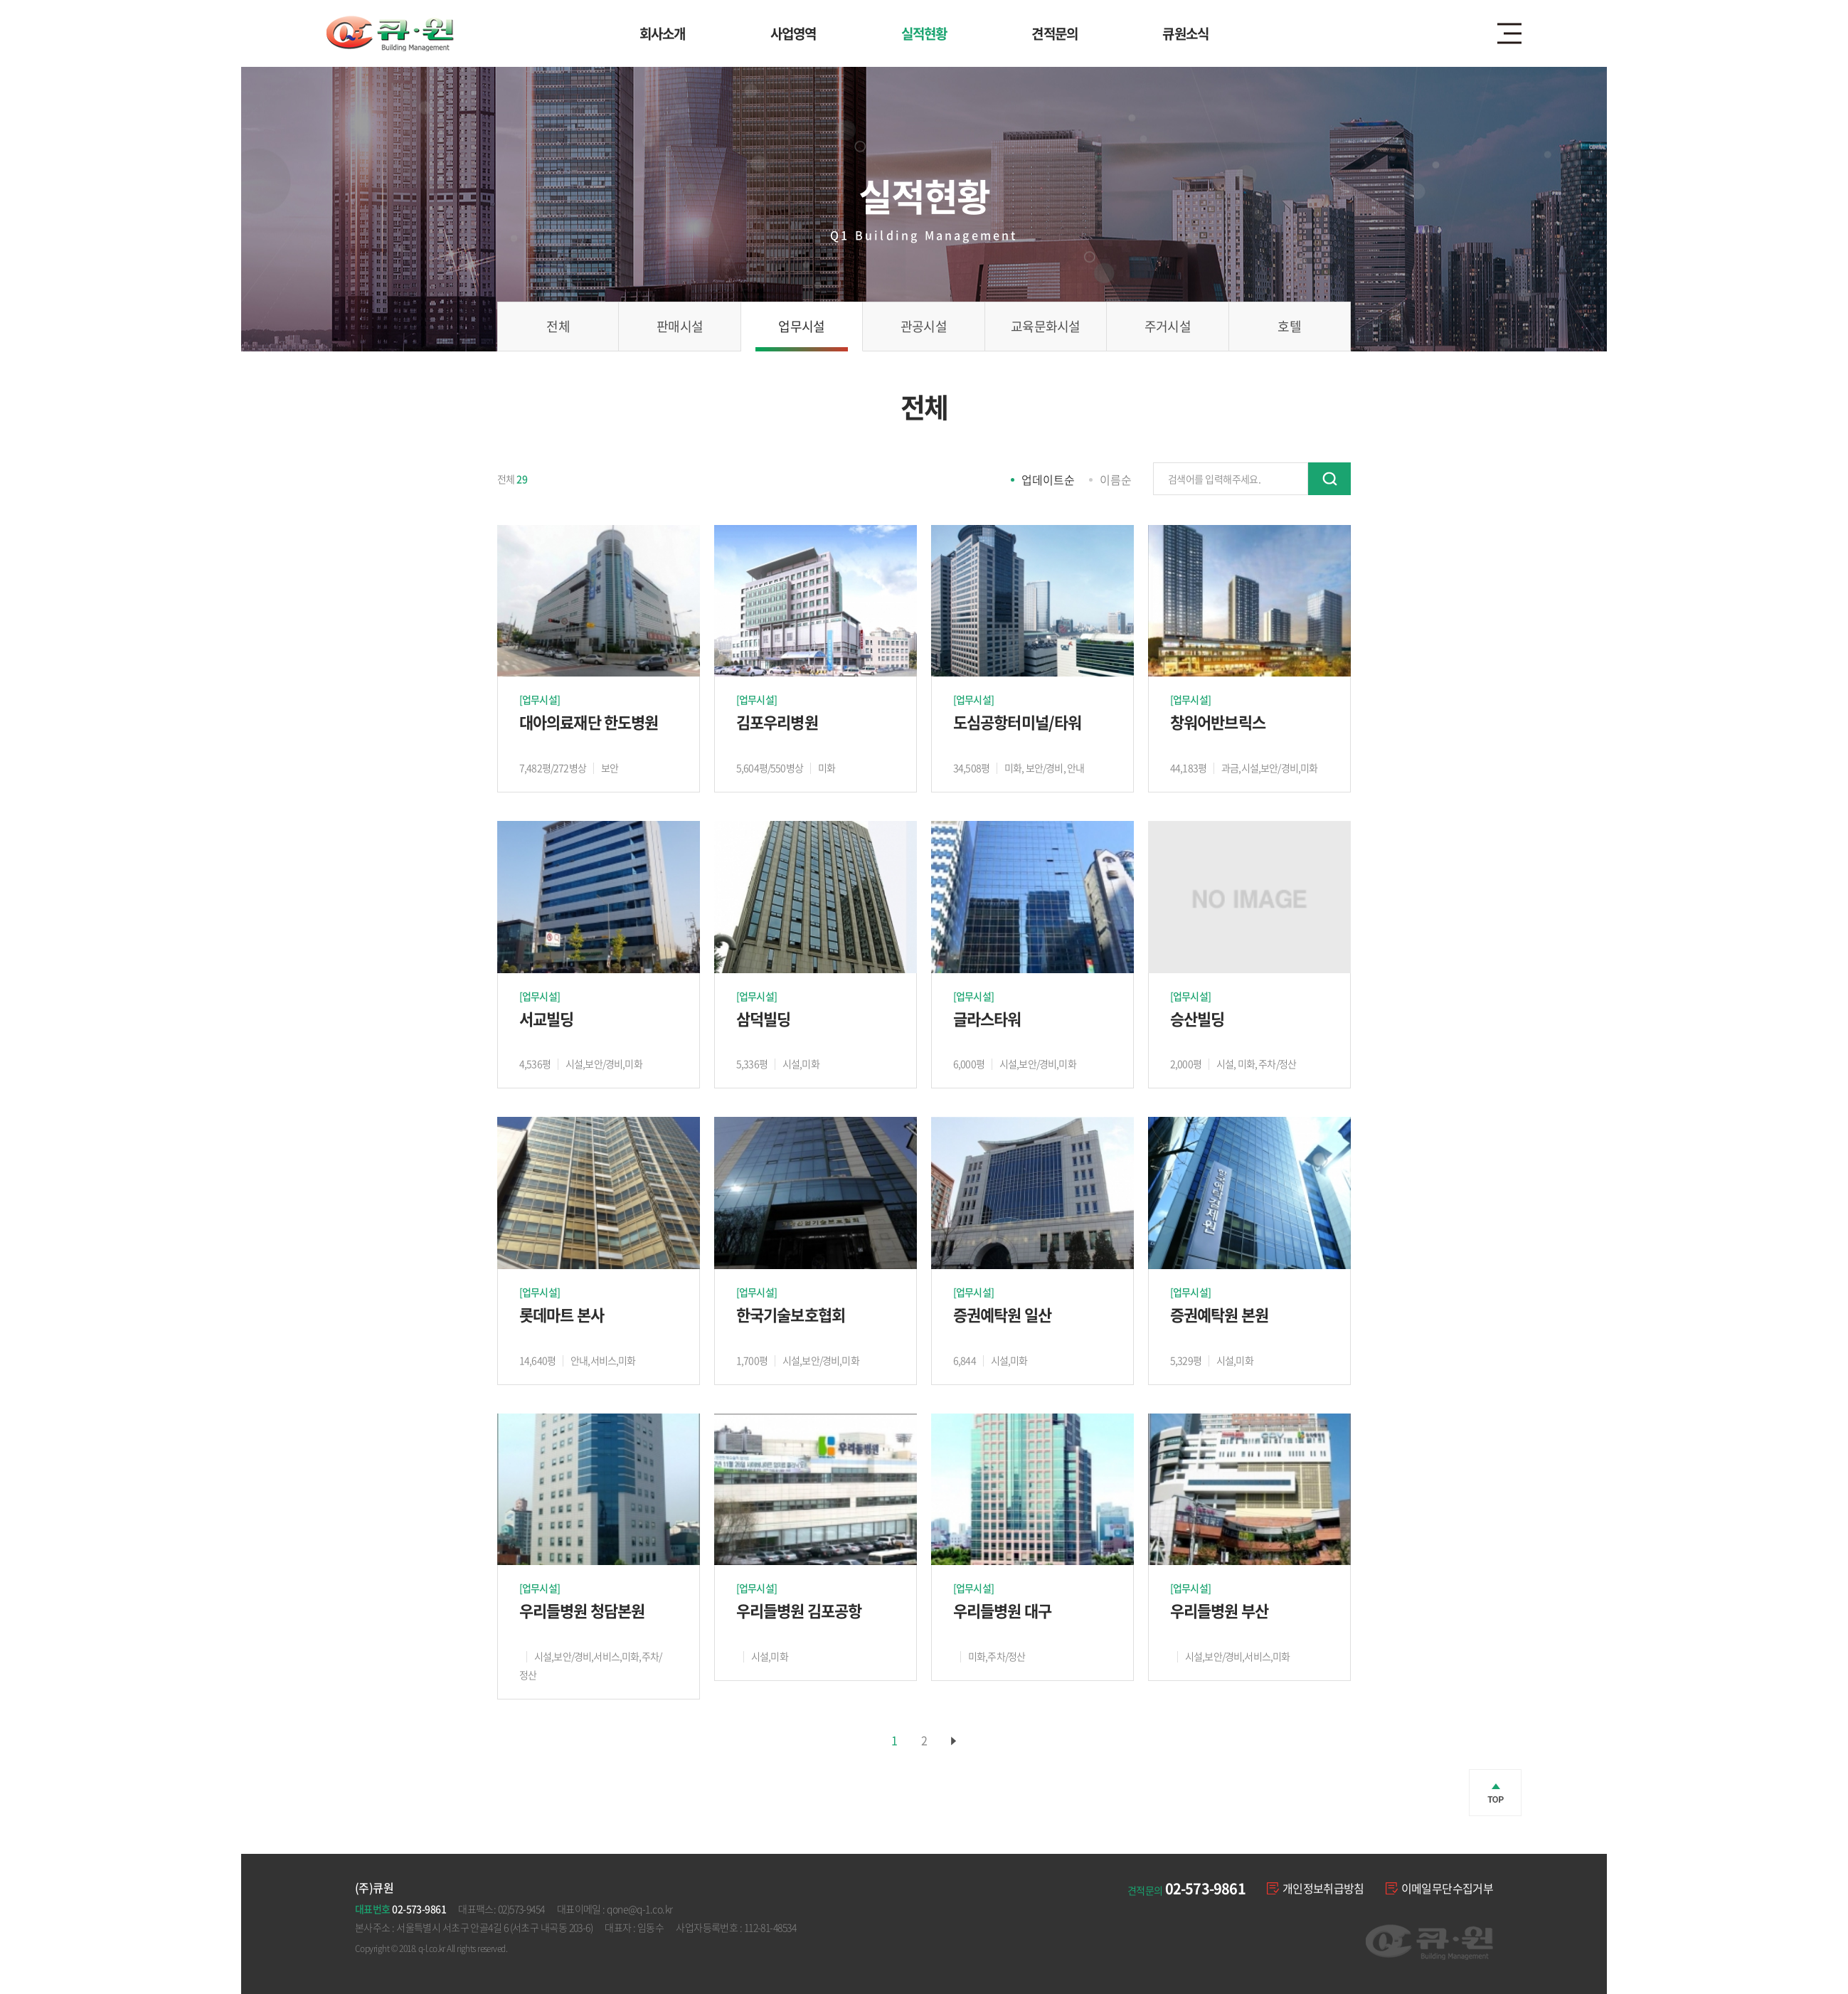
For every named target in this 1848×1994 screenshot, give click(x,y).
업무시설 (801, 326)
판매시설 (680, 326)
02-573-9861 (1205, 1888)
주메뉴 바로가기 (0, 0)
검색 (1329, 478)
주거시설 (1168, 326)
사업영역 (793, 33)
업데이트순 (1048, 479)
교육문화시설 (1045, 326)
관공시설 (924, 326)
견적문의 (1054, 33)
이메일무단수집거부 (1439, 1888)
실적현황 (924, 33)
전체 (558, 326)
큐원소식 (1185, 33)
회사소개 (662, 33)
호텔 (1289, 326)
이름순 (1116, 479)
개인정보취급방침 (1315, 1888)
